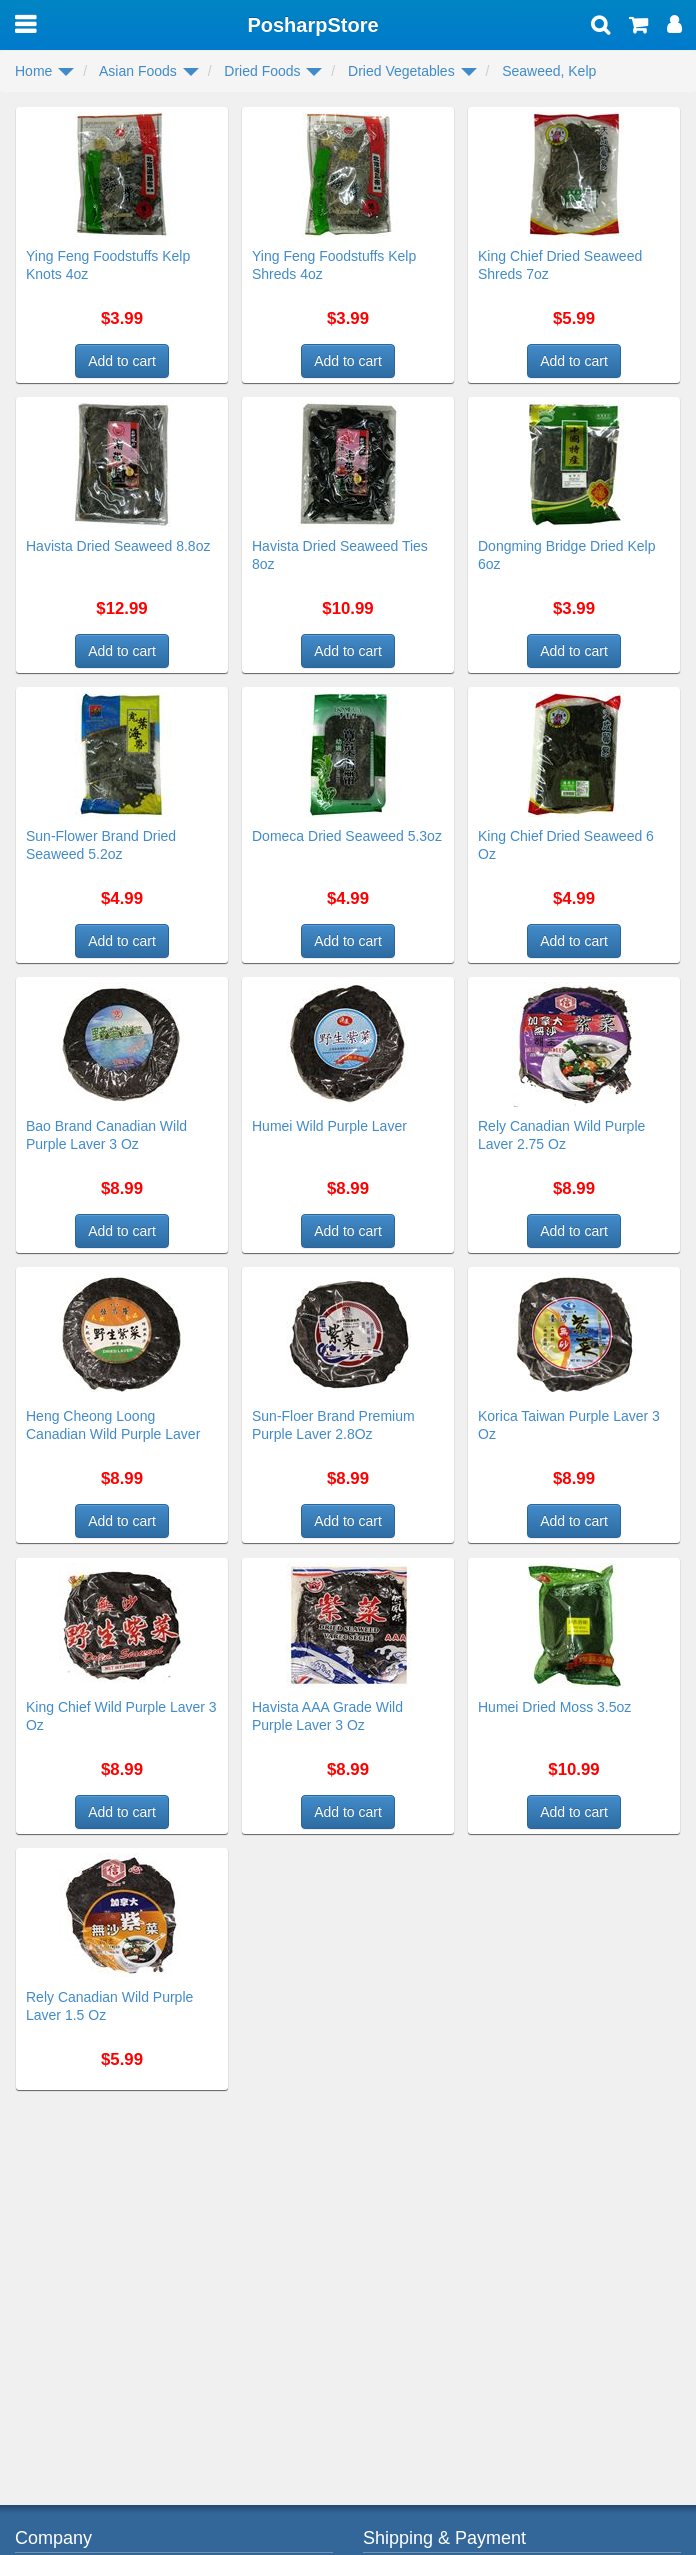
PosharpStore (312, 25)
